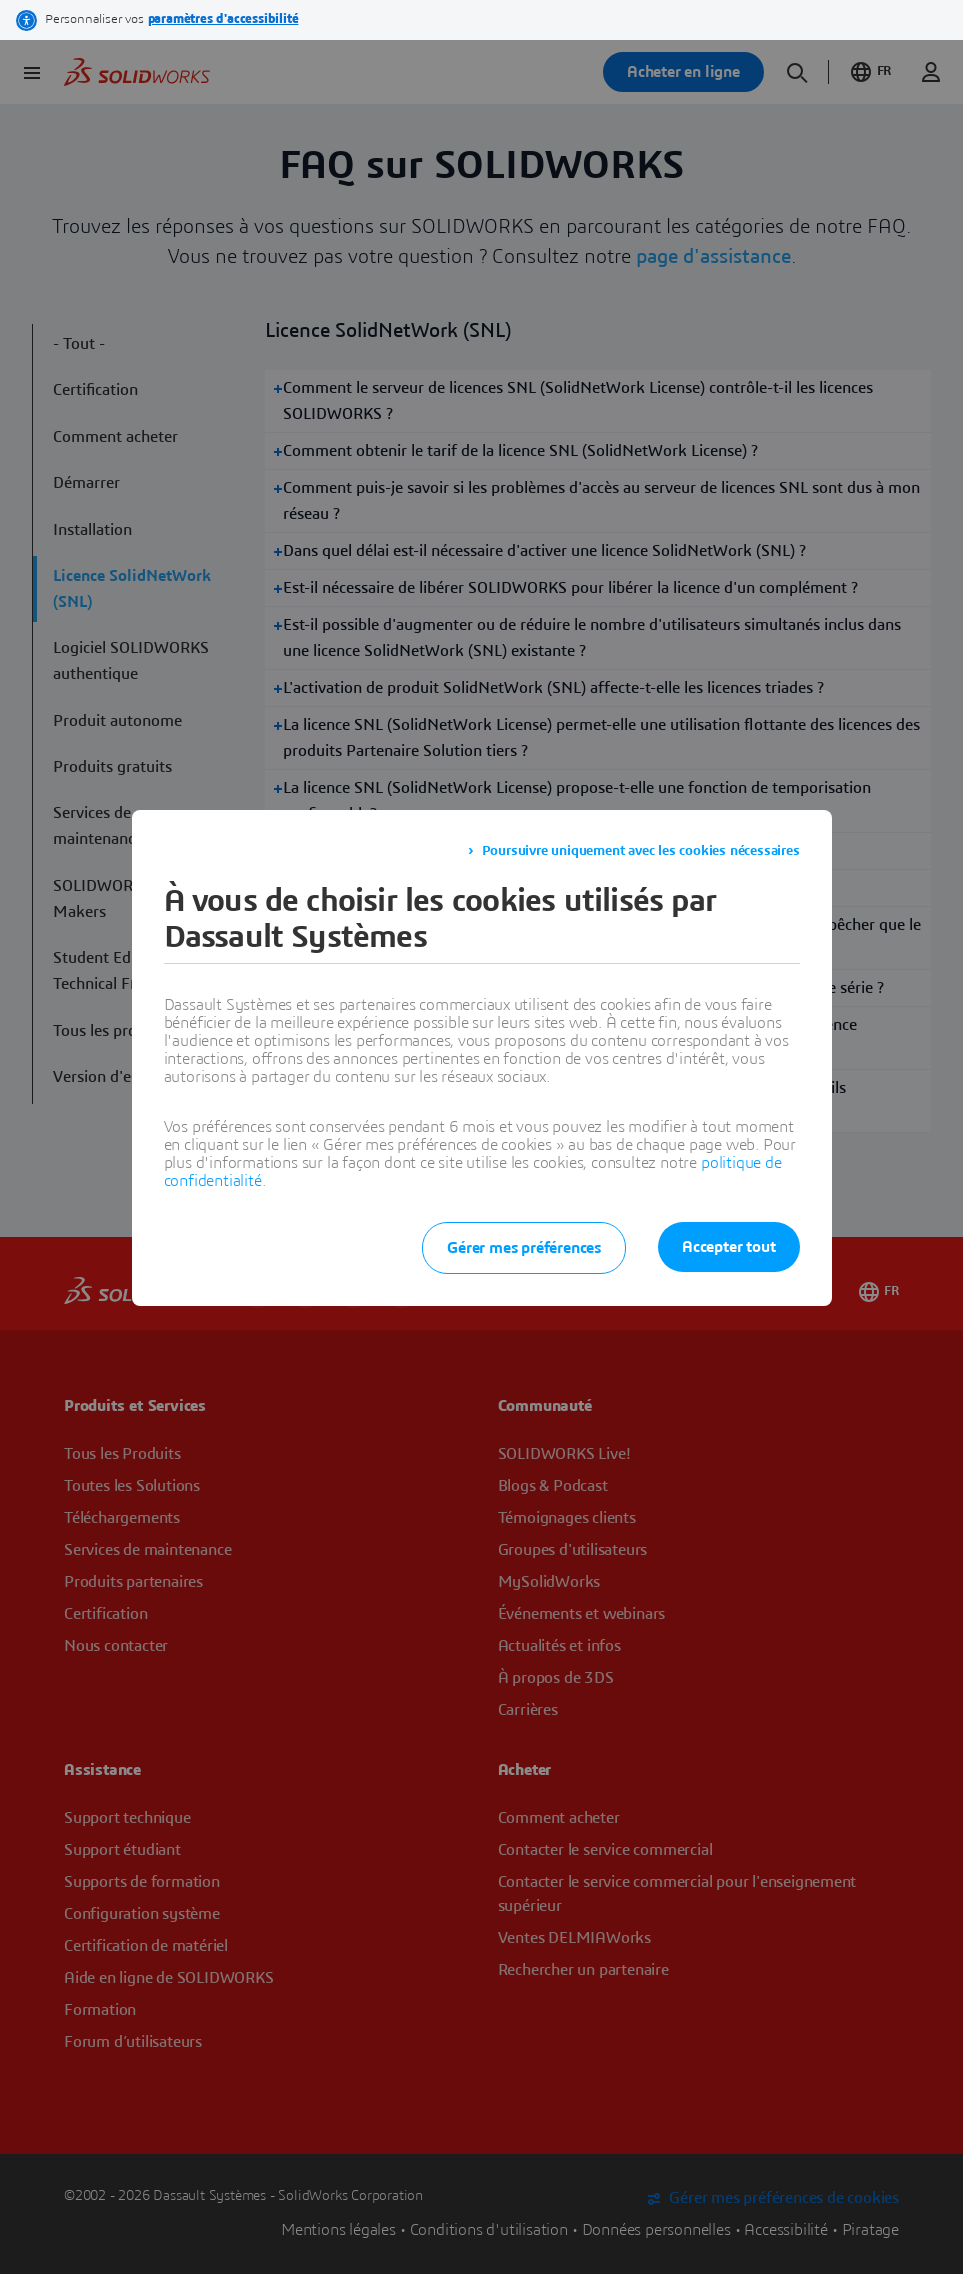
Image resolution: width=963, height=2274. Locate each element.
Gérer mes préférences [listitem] (524, 1248)
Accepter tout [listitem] (728, 1247)
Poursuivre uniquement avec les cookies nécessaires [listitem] (641, 851)
